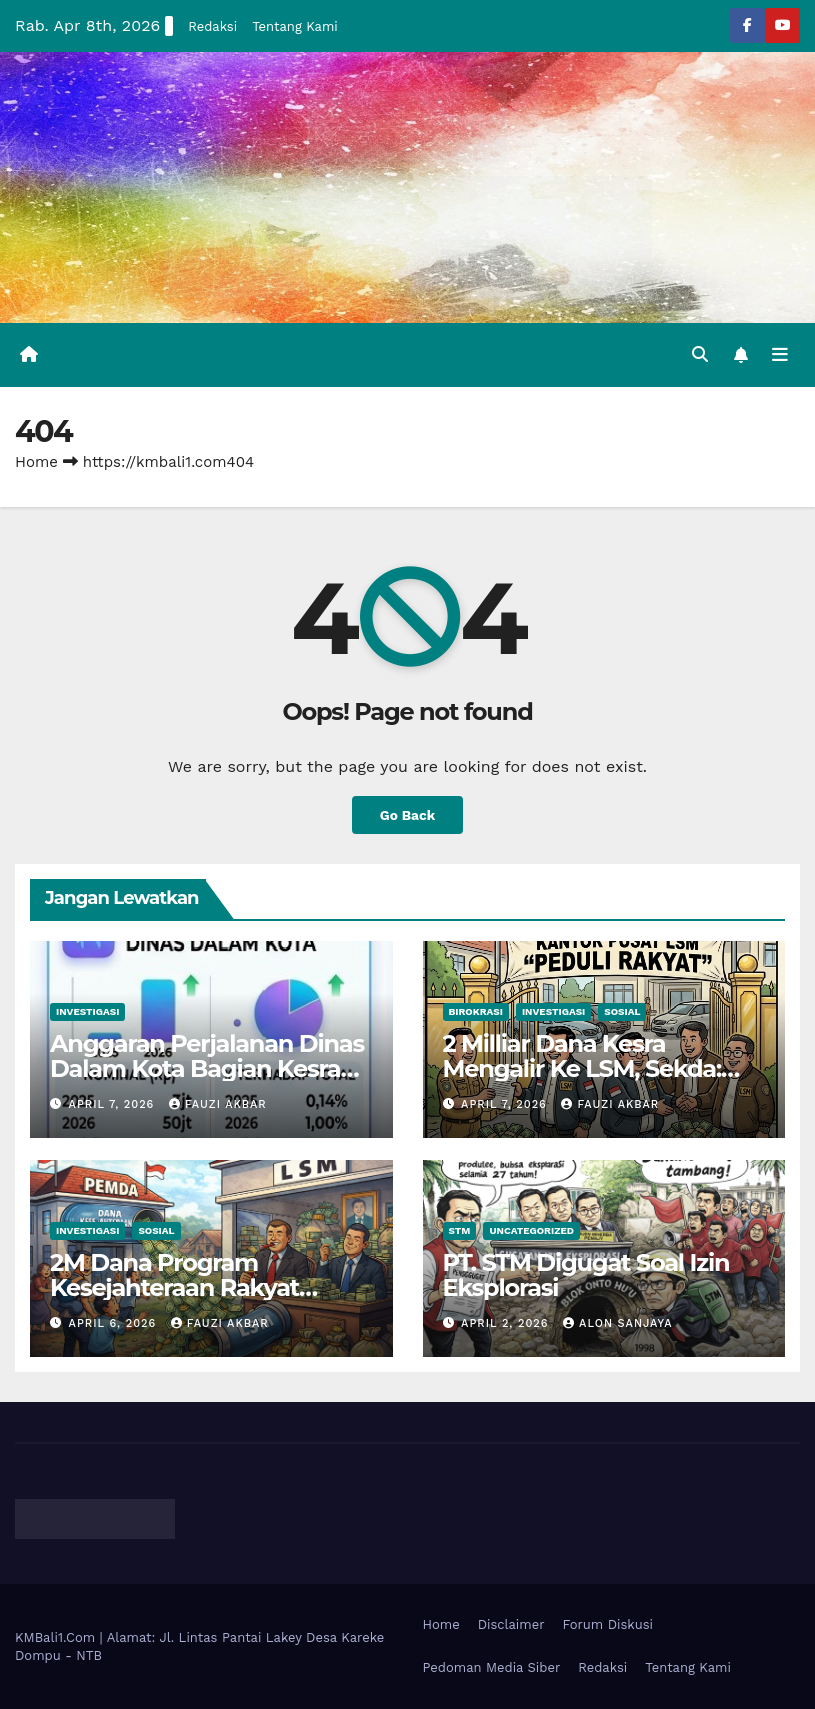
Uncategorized (531, 1230)
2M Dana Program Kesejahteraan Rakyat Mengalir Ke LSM (174, 1287)
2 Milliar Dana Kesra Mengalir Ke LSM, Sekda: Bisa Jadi (582, 1068)
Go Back (407, 815)
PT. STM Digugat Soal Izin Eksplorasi (586, 1275)
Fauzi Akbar (218, 1104)
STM (460, 1230)
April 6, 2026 (115, 1323)
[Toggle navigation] (780, 355)
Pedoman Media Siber (492, 1667)
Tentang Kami (295, 26)
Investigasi (87, 1011)
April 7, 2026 (114, 1104)
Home (36, 462)
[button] (700, 354)
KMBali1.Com (57, 1637)
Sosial (622, 1011)
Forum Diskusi (608, 1624)
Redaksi (212, 26)
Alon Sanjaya (618, 1323)
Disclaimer (511, 1624)
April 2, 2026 (507, 1323)
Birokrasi (476, 1011)
